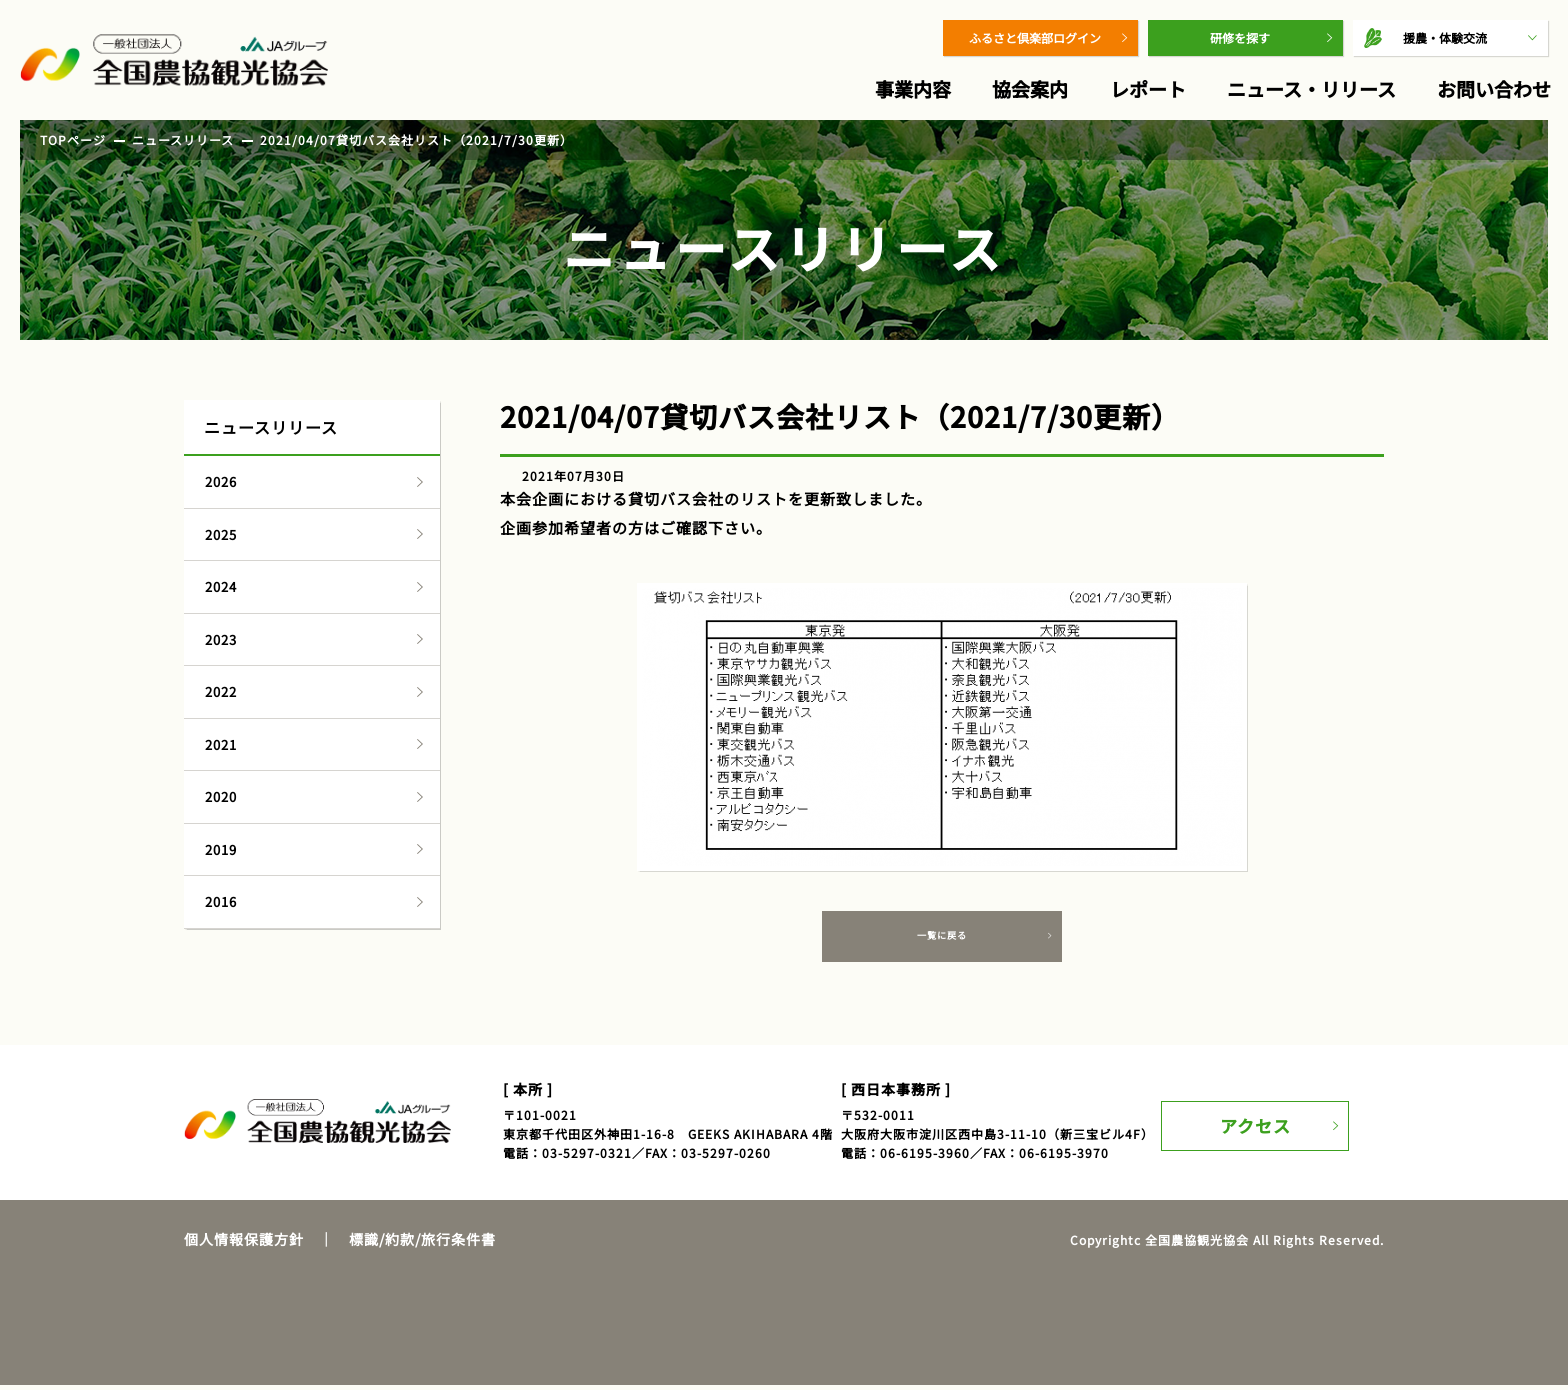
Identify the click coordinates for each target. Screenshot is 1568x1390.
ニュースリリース (183, 139)
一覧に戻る (942, 939)
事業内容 (913, 88)
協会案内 (1030, 88)
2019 (221, 849)
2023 (221, 639)
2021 (221, 744)
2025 (221, 534)
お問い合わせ (1494, 88)
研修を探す (1240, 37)
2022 (221, 691)
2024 (221, 586)
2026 (221, 481)
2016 (221, 901)
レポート (1148, 88)
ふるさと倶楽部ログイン (1035, 37)
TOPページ (73, 139)
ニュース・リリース (1311, 88)
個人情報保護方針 (244, 1244)
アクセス (1261, 1124)
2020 (221, 796)
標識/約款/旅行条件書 (422, 1244)
